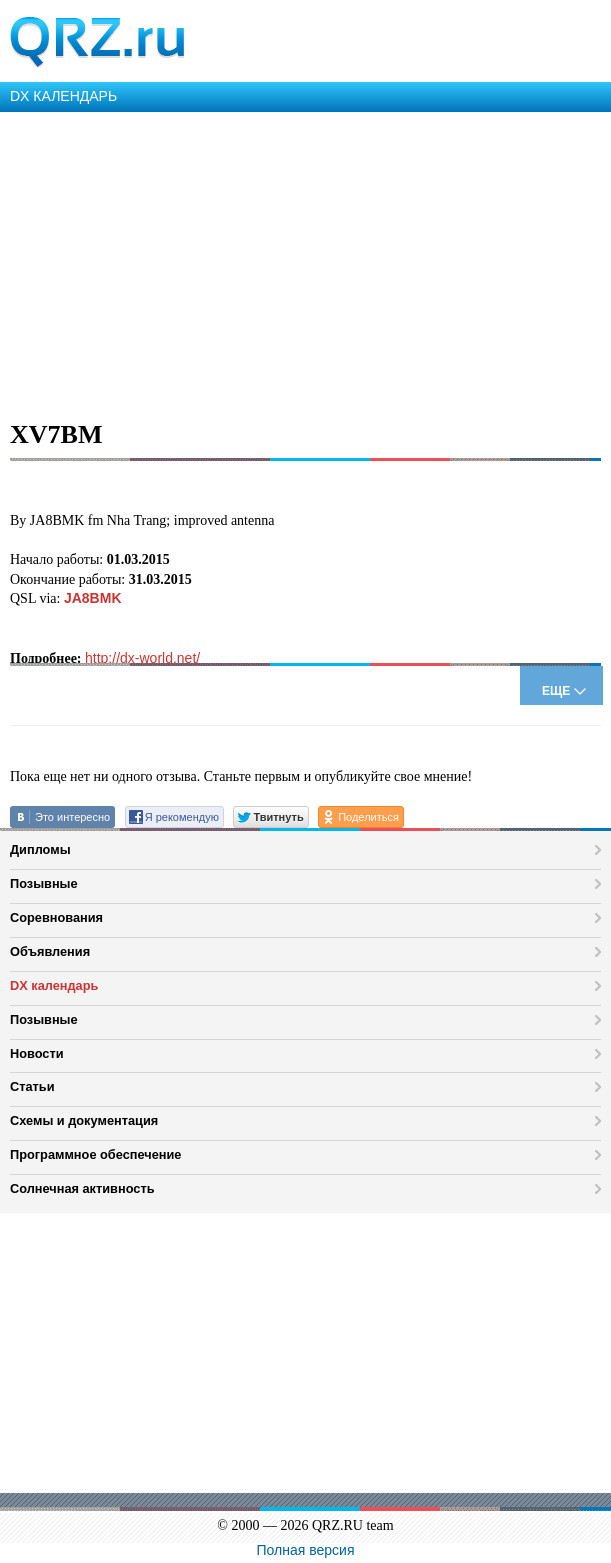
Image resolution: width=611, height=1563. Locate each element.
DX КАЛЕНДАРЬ (63, 96)
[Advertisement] (305, 262)
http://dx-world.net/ (142, 658)
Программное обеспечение (95, 1154)
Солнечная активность (82, 1188)
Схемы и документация (84, 1120)
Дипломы (40, 849)
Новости (37, 1053)
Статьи (32, 1086)
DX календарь (54, 985)
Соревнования (56, 917)
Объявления (50, 951)
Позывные (44, 883)
